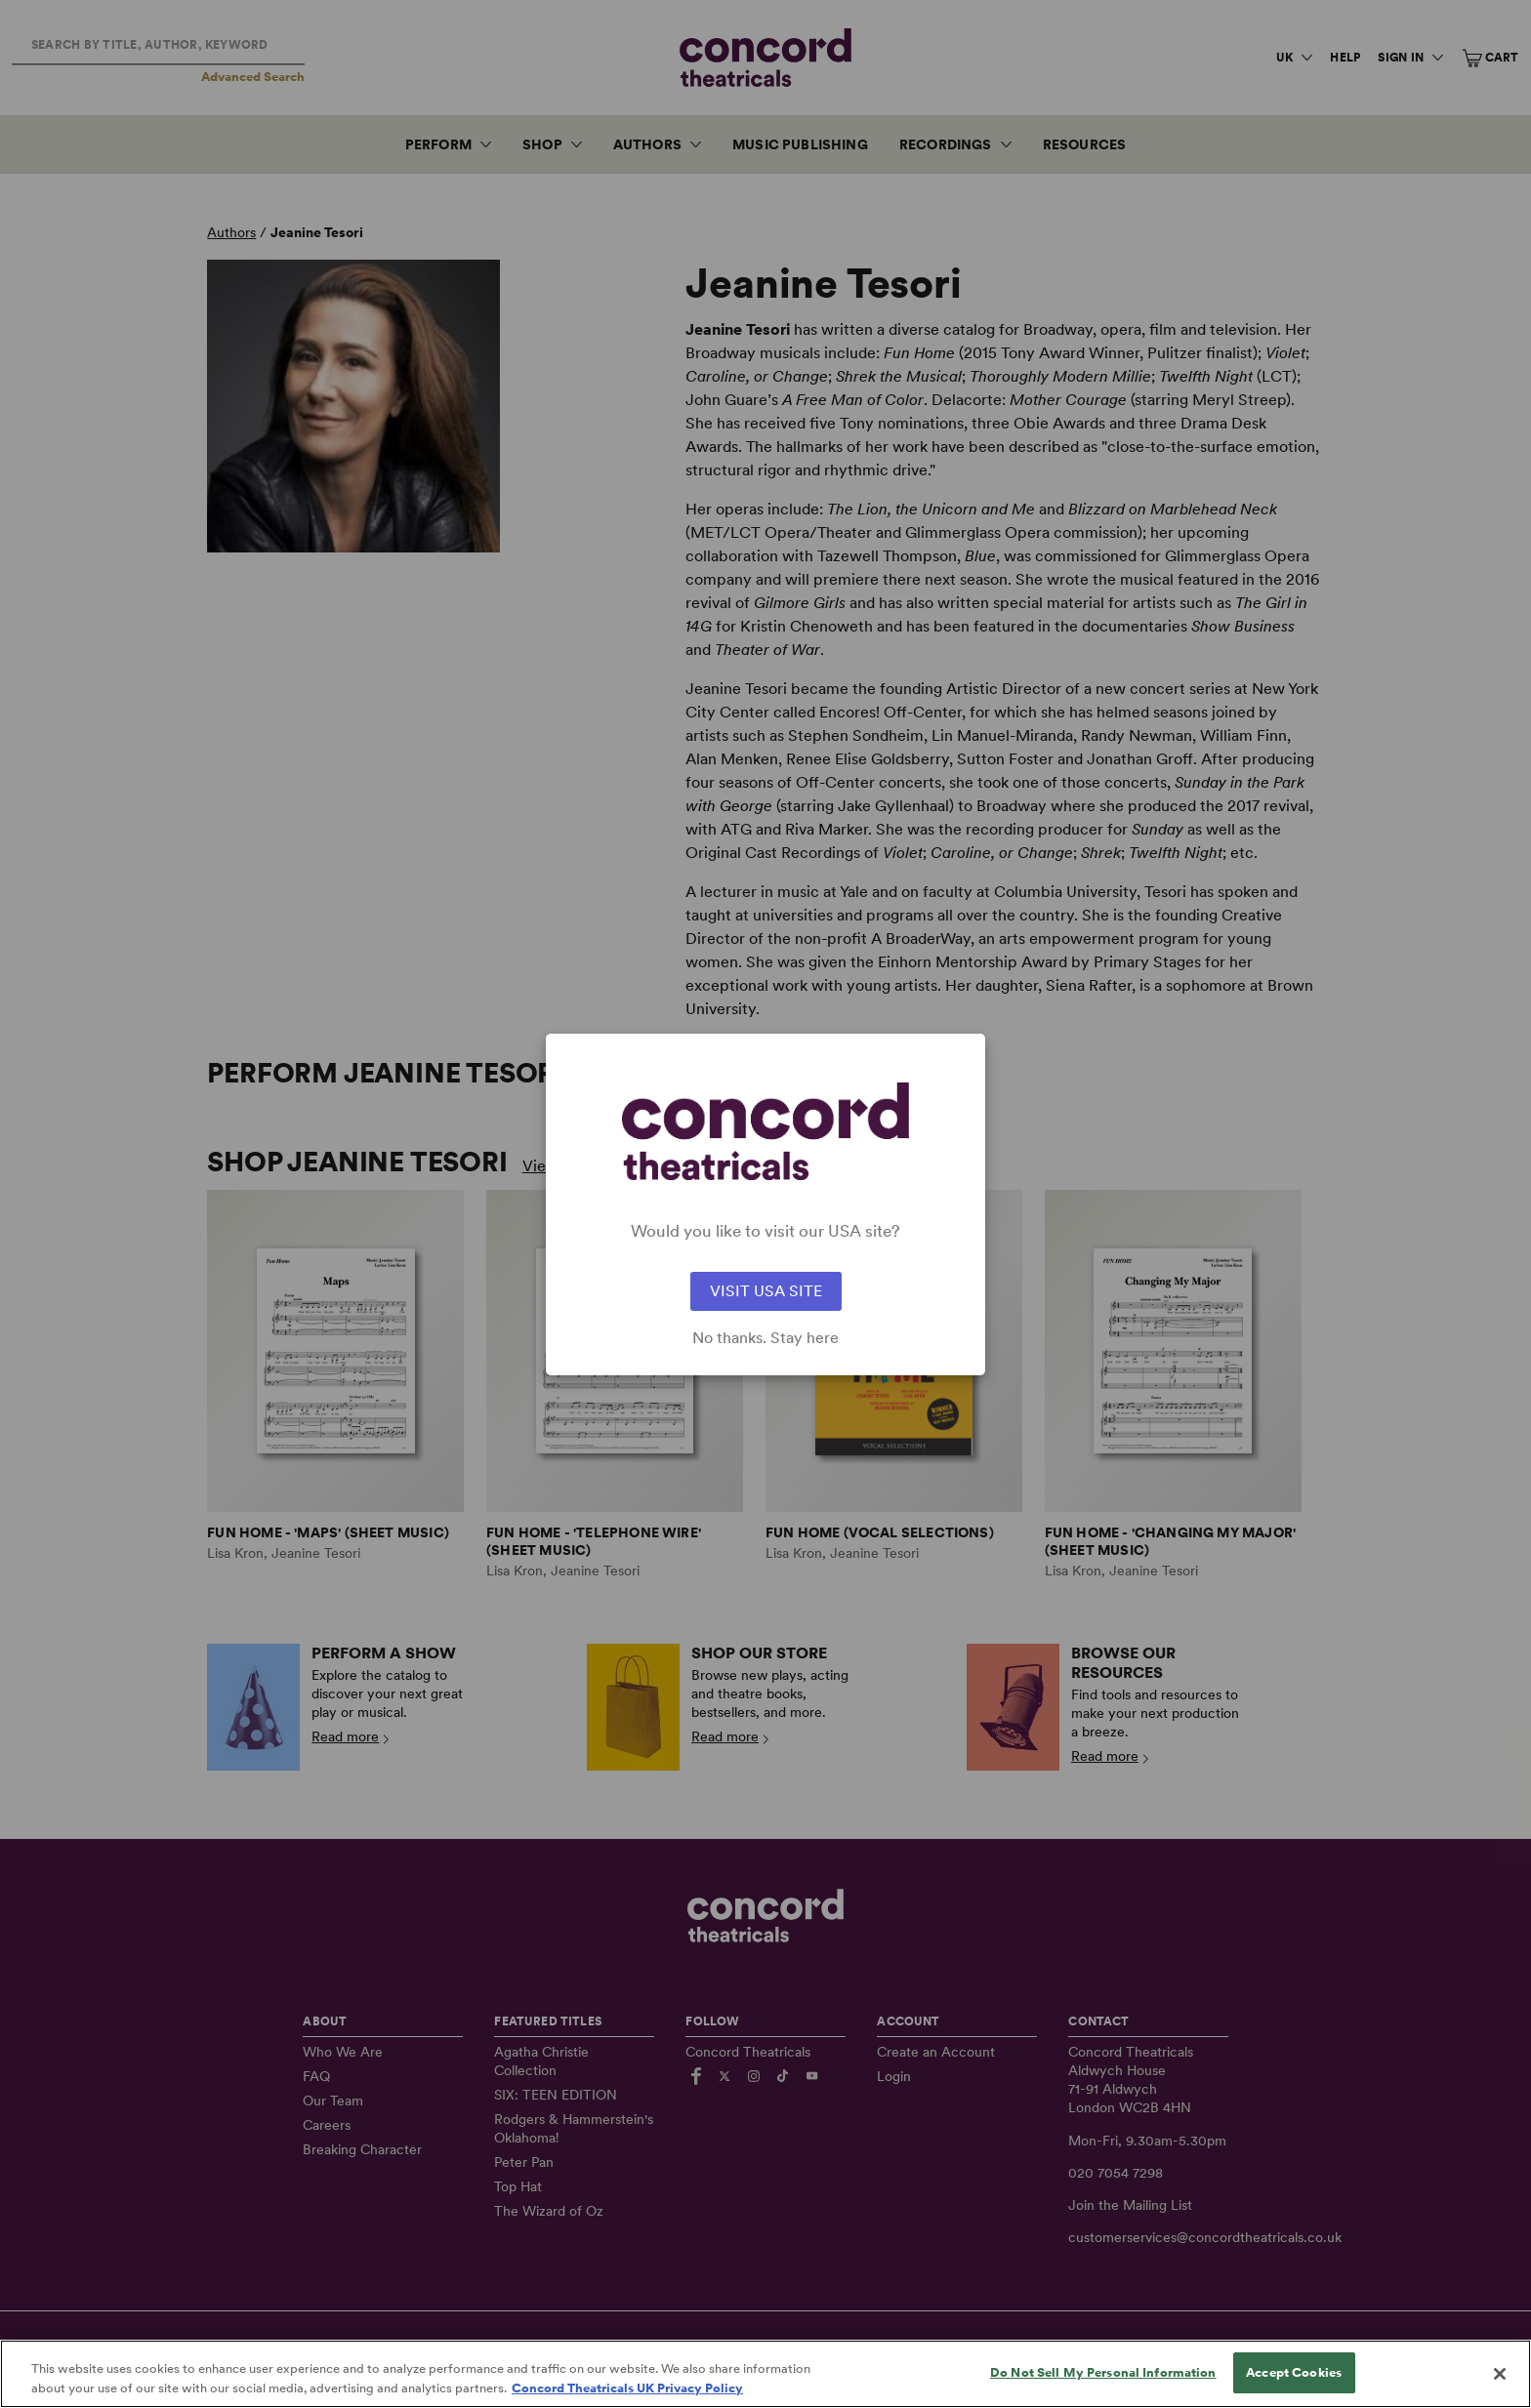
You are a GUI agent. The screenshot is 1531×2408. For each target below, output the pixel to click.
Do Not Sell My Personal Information (1103, 2387)
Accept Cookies (1294, 2387)
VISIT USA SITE (766, 1291)
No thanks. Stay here (765, 1338)
